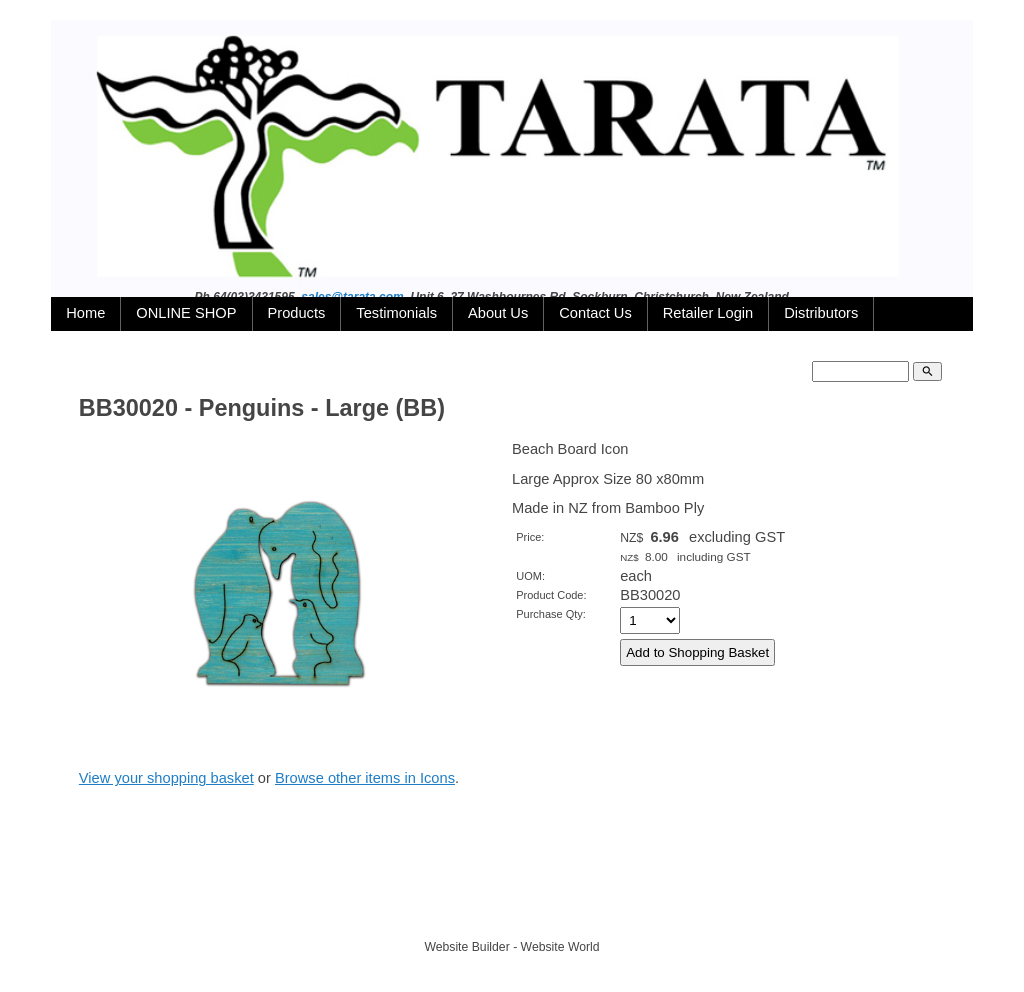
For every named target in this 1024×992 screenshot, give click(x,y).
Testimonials (396, 313)
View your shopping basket (166, 778)
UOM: (530, 576)
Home (85, 313)
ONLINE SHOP (186, 313)
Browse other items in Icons (365, 778)
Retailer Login (708, 313)
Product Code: (551, 595)
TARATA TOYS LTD (516, 910)
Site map (605, 910)
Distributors (821, 313)
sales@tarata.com (352, 297)
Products (297, 313)
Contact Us (595, 313)
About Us (498, 313)
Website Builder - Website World (511, 947)
